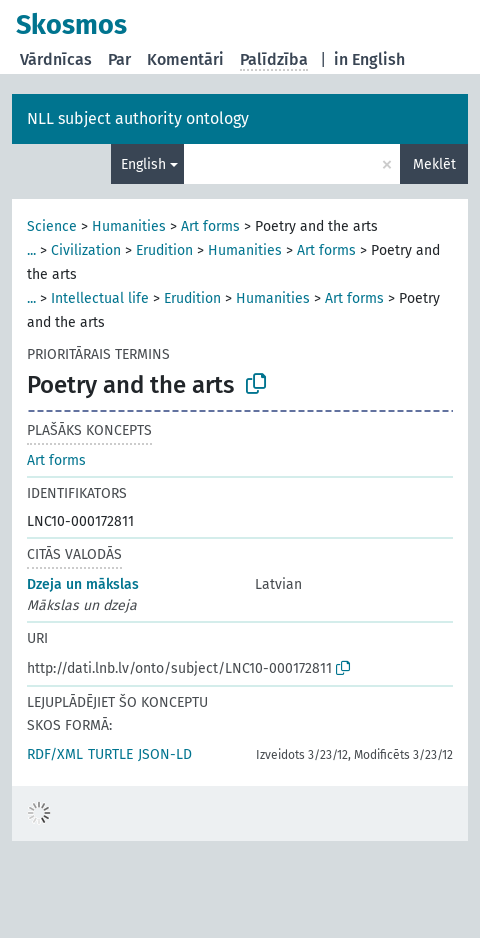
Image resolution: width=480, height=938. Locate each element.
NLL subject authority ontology (138, 118)
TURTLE (110, 754)
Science (52, 226)
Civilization (86, 250)
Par (119, 59)
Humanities (129, 226)
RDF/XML (55, 754)
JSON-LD (165, 754)
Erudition (164, 250)
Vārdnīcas (56, 59)
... (31, 250)
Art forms (210, 226)
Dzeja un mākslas (83, 584)
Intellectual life (100, 298)
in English (369, 59)
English (143, 164)
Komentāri (185, 59)
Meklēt (434, 164)
